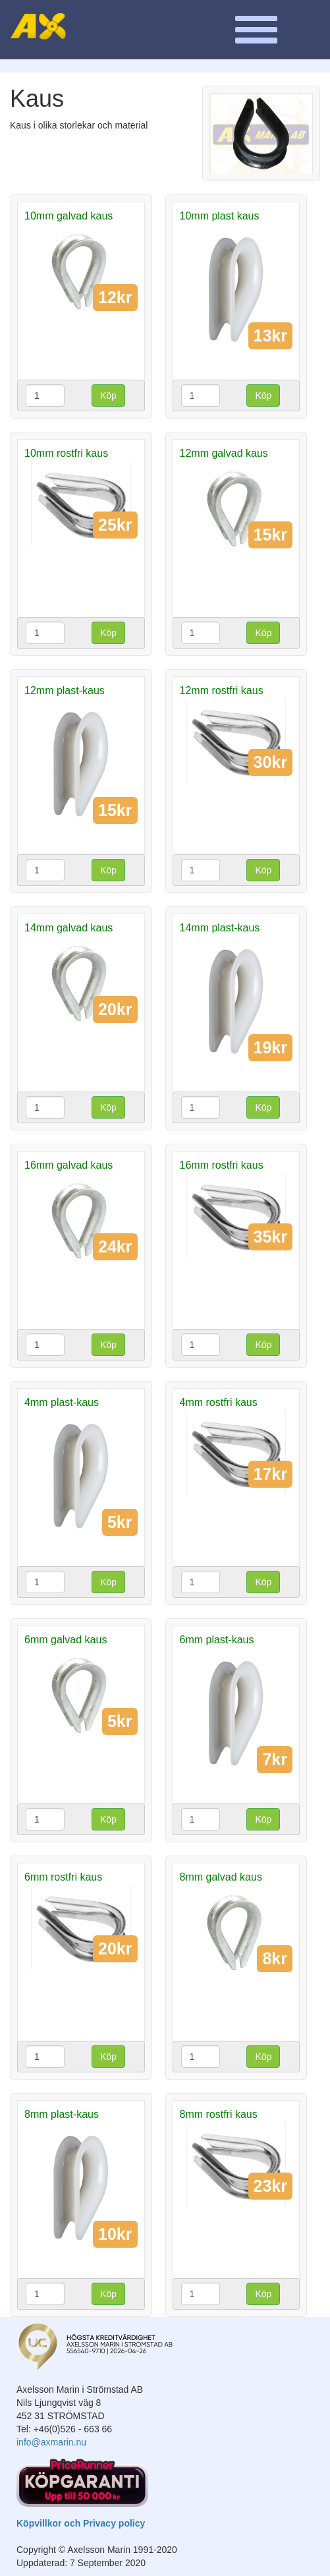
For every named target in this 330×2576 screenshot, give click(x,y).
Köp (108, 395)
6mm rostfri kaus (63, 1877)
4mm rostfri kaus (219, 1402)
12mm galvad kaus (224, 453)
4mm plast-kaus (61, 1402)
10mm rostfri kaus (66, 453)
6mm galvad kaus (65, 1639)
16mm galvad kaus (68, 1165)
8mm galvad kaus (221, 1877)
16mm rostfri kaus (221, 1165)
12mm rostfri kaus (221, 690)
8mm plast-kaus (61, 2114)
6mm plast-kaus (217, 1639)
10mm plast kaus (220, 215)
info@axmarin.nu (51, 2442)
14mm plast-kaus (220, 927)
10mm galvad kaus (68, 215)
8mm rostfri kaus (219, 2114)
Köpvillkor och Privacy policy (80, 2523)
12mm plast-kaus (64, 690)
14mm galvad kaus (68, 927)
